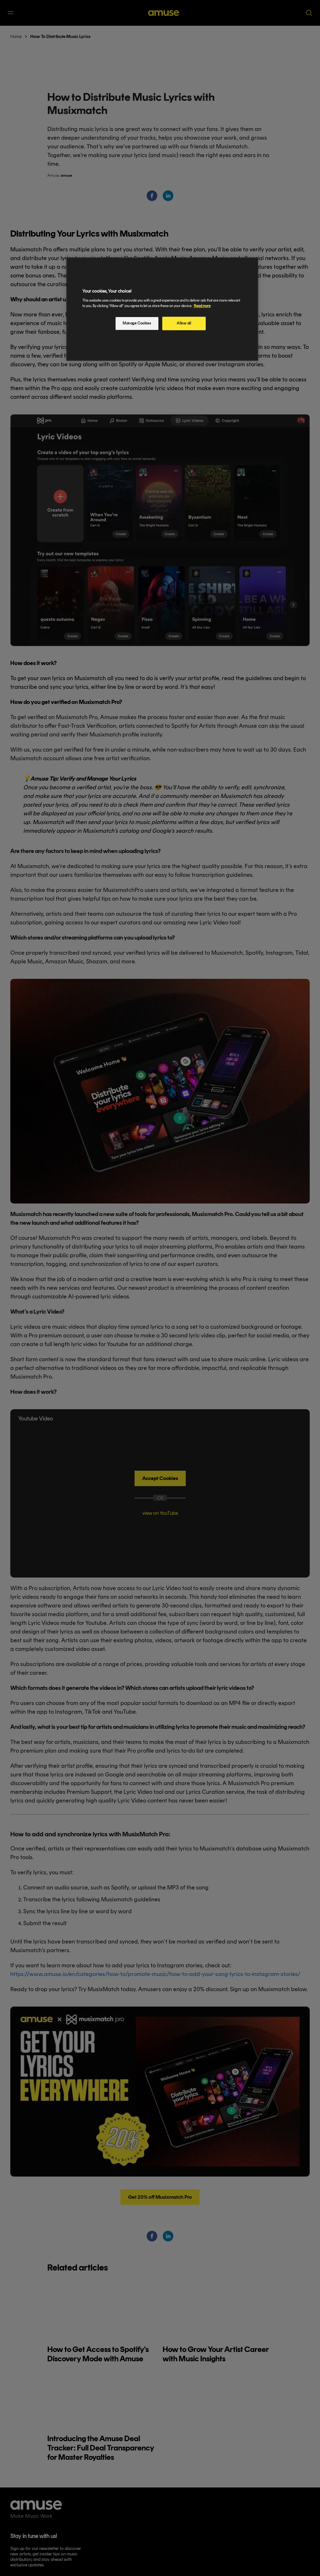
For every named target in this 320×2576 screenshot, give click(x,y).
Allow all (184, 323)
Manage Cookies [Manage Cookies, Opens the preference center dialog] (137, 323)
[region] (162, 309)
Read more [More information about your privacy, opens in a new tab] (202, 306)
